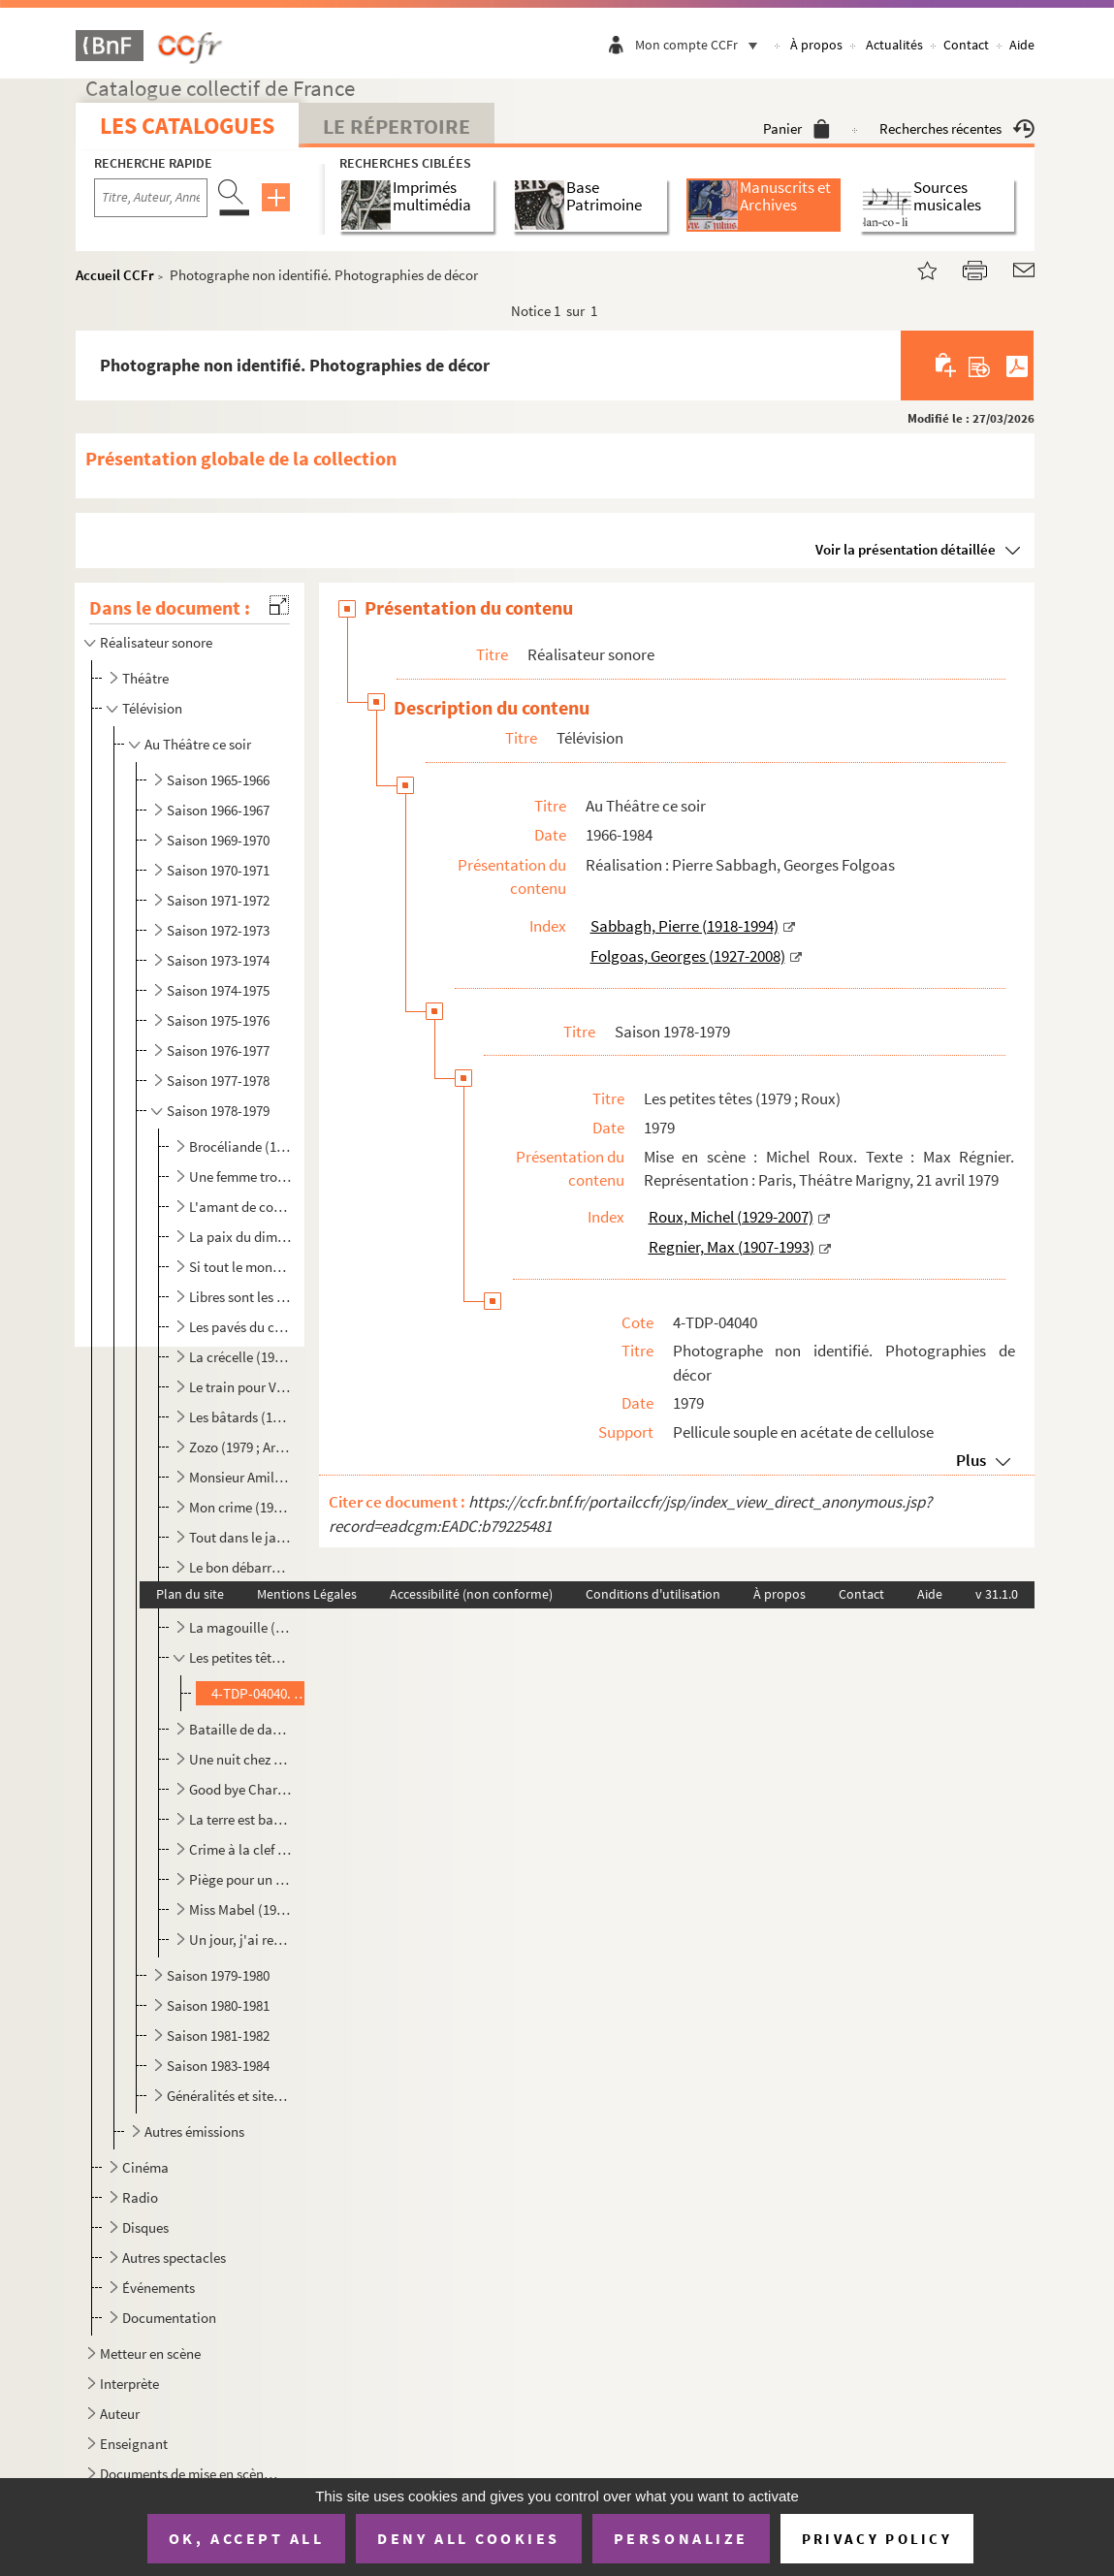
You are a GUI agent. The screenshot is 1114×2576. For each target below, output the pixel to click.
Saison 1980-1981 (218, 2005)
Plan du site (190, 1594)
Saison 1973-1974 (218, 960)
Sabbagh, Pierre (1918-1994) (684, 926)
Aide (1021, 44)
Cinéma (145, 2167)
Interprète (129, 2383)
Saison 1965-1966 (218, 780)
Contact (966, 44)
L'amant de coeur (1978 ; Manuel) (240, 1206)
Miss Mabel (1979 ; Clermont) (240, 1909)
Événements (158, 2287)
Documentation (169, 2317)
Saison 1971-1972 (218, 900)
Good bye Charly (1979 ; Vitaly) (240, 1789)
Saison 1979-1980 (218, 1975)
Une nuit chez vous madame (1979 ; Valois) (240, 1759)
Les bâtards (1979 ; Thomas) (240, 1417)
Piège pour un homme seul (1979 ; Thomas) (240, 1879)
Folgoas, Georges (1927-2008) (687, 956)
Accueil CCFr (115, 275)
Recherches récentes (956, 128)
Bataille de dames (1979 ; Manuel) (240, 1729)
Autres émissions (194, 2131)
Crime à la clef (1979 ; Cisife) (240, 1849)
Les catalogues (187, 126)
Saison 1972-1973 (218, 930)
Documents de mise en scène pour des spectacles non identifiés (191, 2474)
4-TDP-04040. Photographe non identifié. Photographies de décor (260, 1693)
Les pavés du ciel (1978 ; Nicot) (240, 1327)
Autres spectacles (174, 2257)
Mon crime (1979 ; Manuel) (240, 1507)
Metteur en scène (150, 2353)
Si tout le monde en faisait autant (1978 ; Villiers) (240, 1266)
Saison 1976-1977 (218, 1050)
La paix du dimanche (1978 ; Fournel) (240, 1236)
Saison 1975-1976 (218, 1020)
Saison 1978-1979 (218, 1110)
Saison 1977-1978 (218, 1080)
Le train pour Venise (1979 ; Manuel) (240, 1387)
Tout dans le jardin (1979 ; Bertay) (240, 1537)
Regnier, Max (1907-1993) (731, 1246)
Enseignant (134, 2443)
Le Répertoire (396, 126)
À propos (816, 44)
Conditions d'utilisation (653, 1594)
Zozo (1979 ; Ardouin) (240, 1447)
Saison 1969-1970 (218, 840)
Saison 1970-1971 (218, 870)
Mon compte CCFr (701, 44)
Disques (145, 2227)
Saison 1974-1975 (218, 990)
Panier (796, 128)
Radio (140, 2197)
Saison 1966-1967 (218, 810)
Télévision (152, 708)
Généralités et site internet (228, 2095)
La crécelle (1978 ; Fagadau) (240, 1357)
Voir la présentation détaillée (905, 549)
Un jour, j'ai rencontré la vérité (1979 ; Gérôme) (240, 1939)
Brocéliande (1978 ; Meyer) (240, 1146)
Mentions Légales (307, 1594)
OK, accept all (246, 2538)
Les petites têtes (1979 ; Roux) (240, 1657)
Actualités (894, 44)
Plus (971, 1460)
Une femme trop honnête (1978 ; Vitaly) (240, 1176)
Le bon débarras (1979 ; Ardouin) (240, 1567)
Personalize (681, 2538)
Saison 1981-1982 (218, 2035)
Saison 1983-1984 (218, 2065)
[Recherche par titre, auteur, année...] (150, 197)
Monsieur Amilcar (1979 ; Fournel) (240, 1477)
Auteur (120, 2413)
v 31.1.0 (996, 1594)
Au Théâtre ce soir (197, 744)
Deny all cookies (468, 2538)
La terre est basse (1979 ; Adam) (240, 1819)
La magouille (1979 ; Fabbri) (240, 1627)
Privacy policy (877, 2538)
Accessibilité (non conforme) (471, 1594)
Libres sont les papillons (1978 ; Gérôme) (240, 1297)
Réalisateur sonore (156, 642)
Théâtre (145, 678)
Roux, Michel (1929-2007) (731, 1216)
